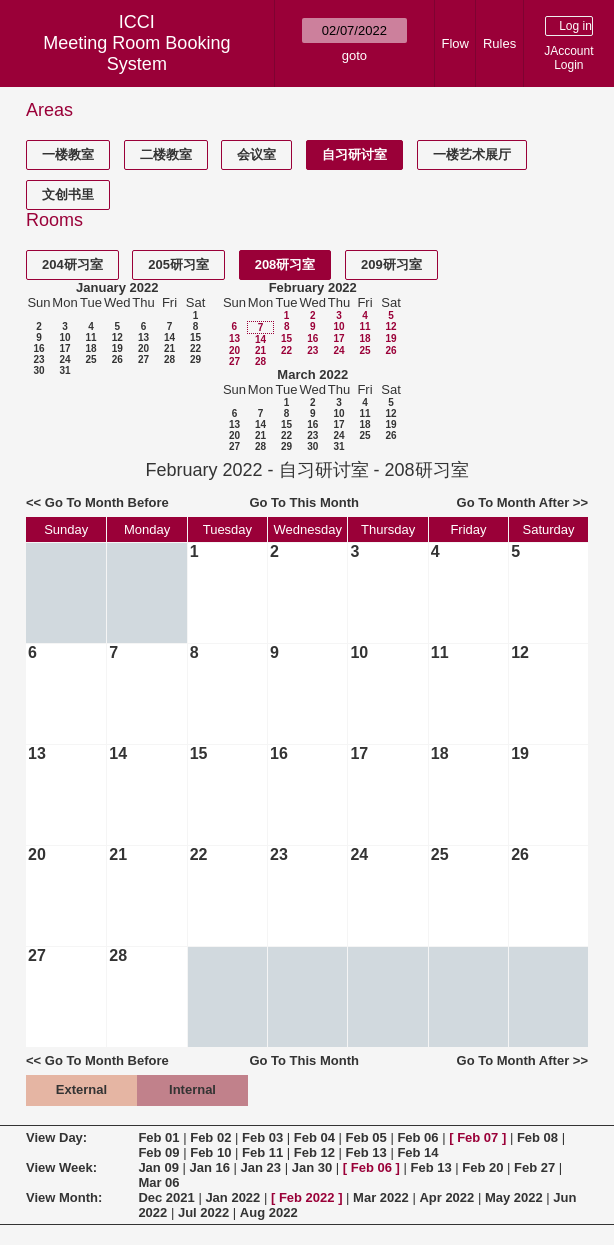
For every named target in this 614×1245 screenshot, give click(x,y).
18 (90, 348)
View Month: (64, 1197)
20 (143, 348)
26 (117, 359)
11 (90, 337)
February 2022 (313, 287)
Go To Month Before (107, 502)
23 (38, 359)
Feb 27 (534, 1167)
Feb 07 (477, 1137)
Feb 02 (210, 1137)
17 (64, 348)
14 (169, 337)
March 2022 (312, 374)
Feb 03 (262, 1137)
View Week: (61, 1167)
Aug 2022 (269, 1212)
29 (195, 359)
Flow (455, 43)
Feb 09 (158, 1152)
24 (64, 359)
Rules (499, 43)
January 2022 (117, 287)
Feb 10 (210, 1152)
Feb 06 (417, 1137)
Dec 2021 (166, 1197)
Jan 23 (261, 1167)
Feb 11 (262, 1152)
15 (195, 337)
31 (64, 370)
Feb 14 (417, 1152)
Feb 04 (314, 1137)
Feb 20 (482, 1167)
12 (117, 337)
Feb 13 (366, 1152)
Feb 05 (366, 1137)
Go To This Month (304, 502)
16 (38, 348)
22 (195, 348)
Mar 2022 (381, 1197)
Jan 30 (312, 1167)
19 (117, 348)
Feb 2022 (307, 1197)
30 (38, 370)
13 (143, 337)
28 (169, 359)
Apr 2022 (446, 1197)
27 (143, 359)
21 (169, 348)
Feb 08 (537, 1137)
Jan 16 (209, 1167)
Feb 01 (158, 1137)
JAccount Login (568, 58)
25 (90, 359)
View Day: (56, 1137)
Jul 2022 (203, 1212)
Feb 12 (314, 1152)
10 (64, 337)
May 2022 (514, 1197)
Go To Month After (513, 502)
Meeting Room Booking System (136, 53)
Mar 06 (158, 1182)
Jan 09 (158, 1167)
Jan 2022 (232, 1197)
